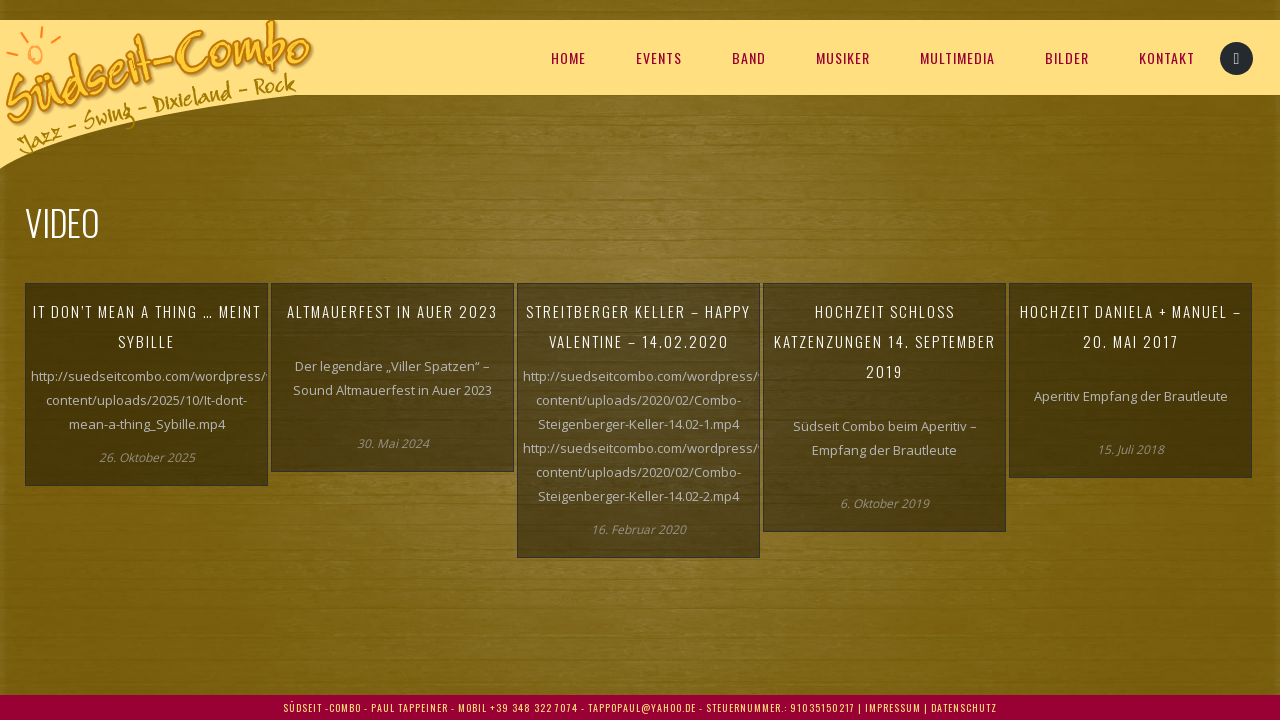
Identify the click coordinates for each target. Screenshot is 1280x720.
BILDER (1067, 57)
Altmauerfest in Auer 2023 (392, 311)
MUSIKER (843, 57)
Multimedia (957, 57)
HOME (568, 57)
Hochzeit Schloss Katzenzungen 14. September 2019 (885, 341)
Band (749, 57)
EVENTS (659, 57)
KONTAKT (1167, 57)
